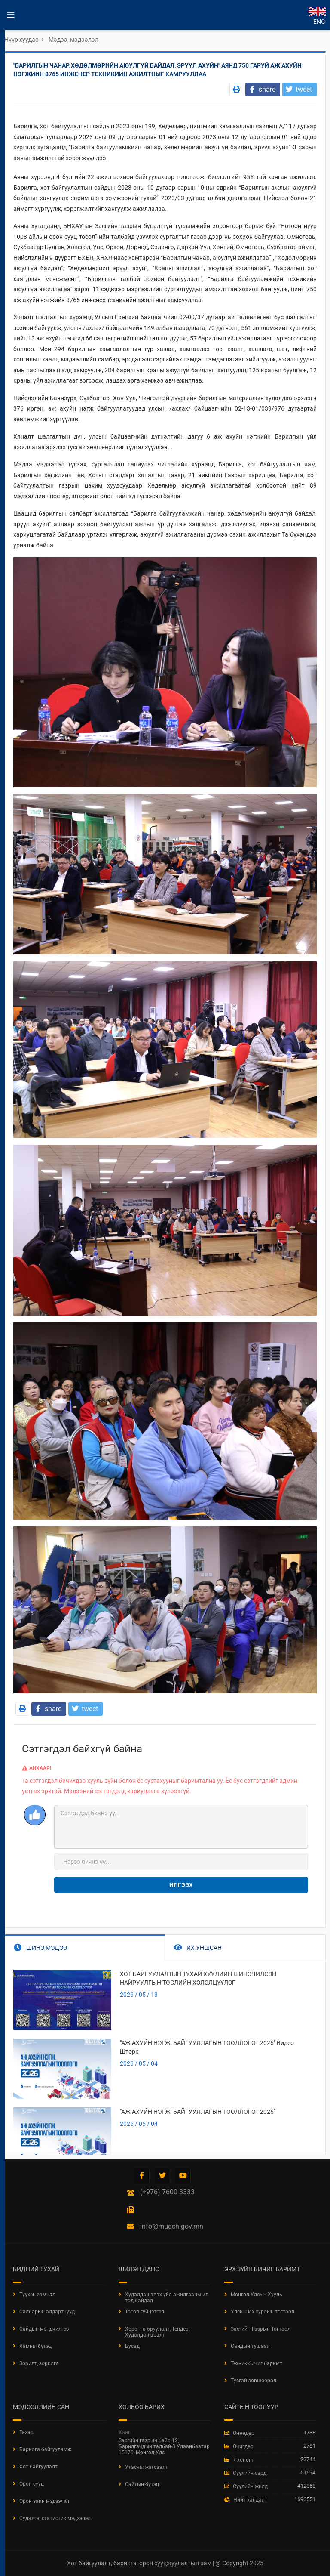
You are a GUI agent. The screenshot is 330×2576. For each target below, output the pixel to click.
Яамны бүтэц (35, 2346)
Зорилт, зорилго (39, 2363)
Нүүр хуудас (21, 39)
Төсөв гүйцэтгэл (144, 2312)
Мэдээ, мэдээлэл (73, 39)
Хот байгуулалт (38, 2467)
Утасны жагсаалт (146, 2467)
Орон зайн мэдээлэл (44, 2501)
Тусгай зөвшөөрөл (253, 2381)
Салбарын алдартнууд (47, 2312)
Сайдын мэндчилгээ (44, 2329)
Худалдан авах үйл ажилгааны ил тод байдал (166, 2298)
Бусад (132, 2346)
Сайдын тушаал (250, 2346)
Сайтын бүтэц (142, 2484)
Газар (26, 2432)
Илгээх (181, 1884)
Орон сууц (31, 2484)
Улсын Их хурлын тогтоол (262, 2312)
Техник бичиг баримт (256, 2363)
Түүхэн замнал (37, 2295)
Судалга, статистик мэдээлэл (55, 2518)
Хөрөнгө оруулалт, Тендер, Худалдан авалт (157, 2332)
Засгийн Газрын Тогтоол (260, 2329)
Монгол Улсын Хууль (256, 2295)
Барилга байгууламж (45, 2449)
